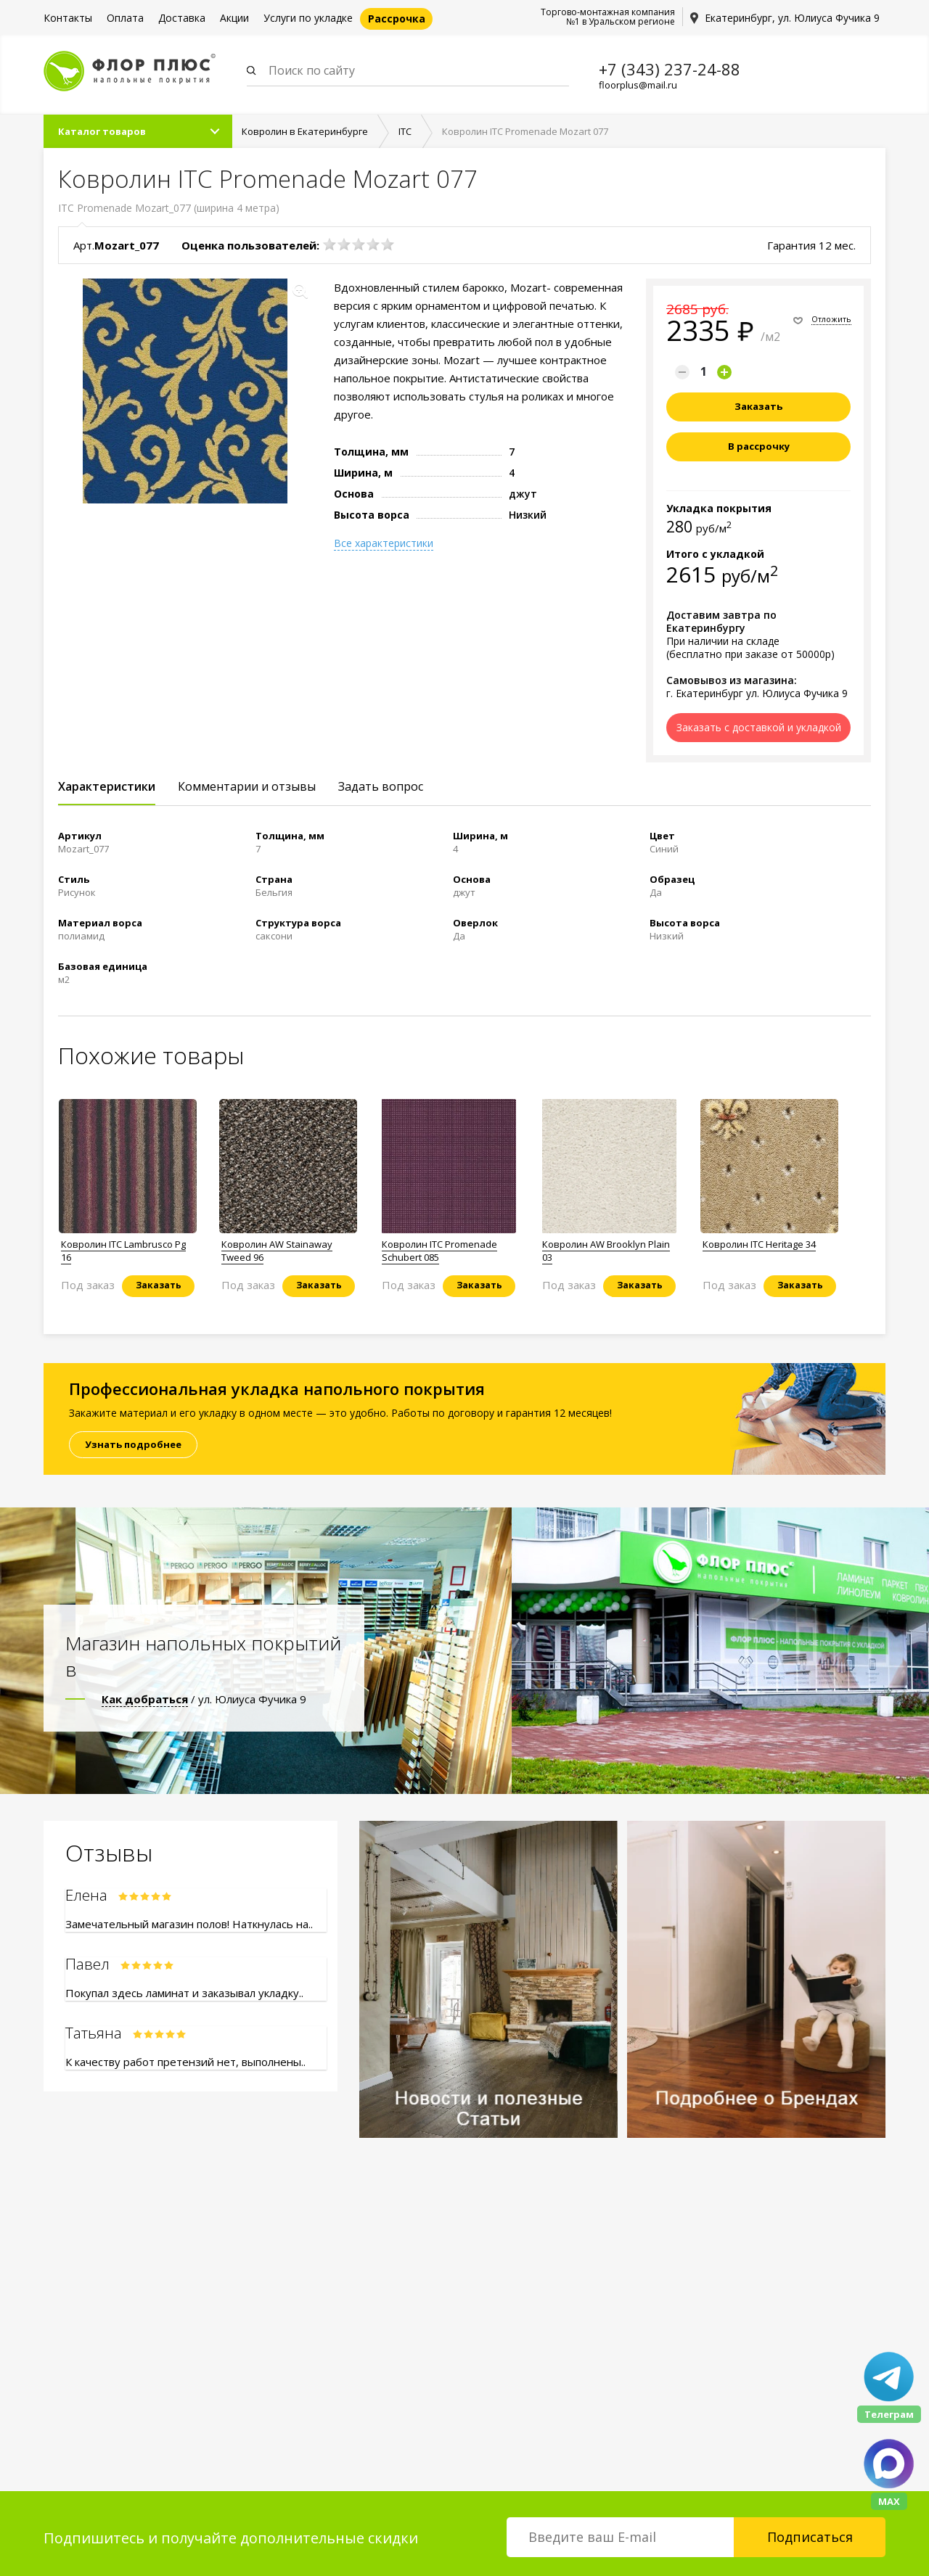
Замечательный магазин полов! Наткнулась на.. (189, 1924)
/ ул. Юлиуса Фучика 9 (204, 1698)
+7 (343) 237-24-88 (669, 69)
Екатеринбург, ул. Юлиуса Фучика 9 (792, 18)
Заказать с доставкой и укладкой (758, 727)
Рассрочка (396, 18)
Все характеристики (383, 543)
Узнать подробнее (133, 1444)
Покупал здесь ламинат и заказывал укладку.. (184, 1993)
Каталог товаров (102, 131)
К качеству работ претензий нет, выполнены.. (185, 2061)
